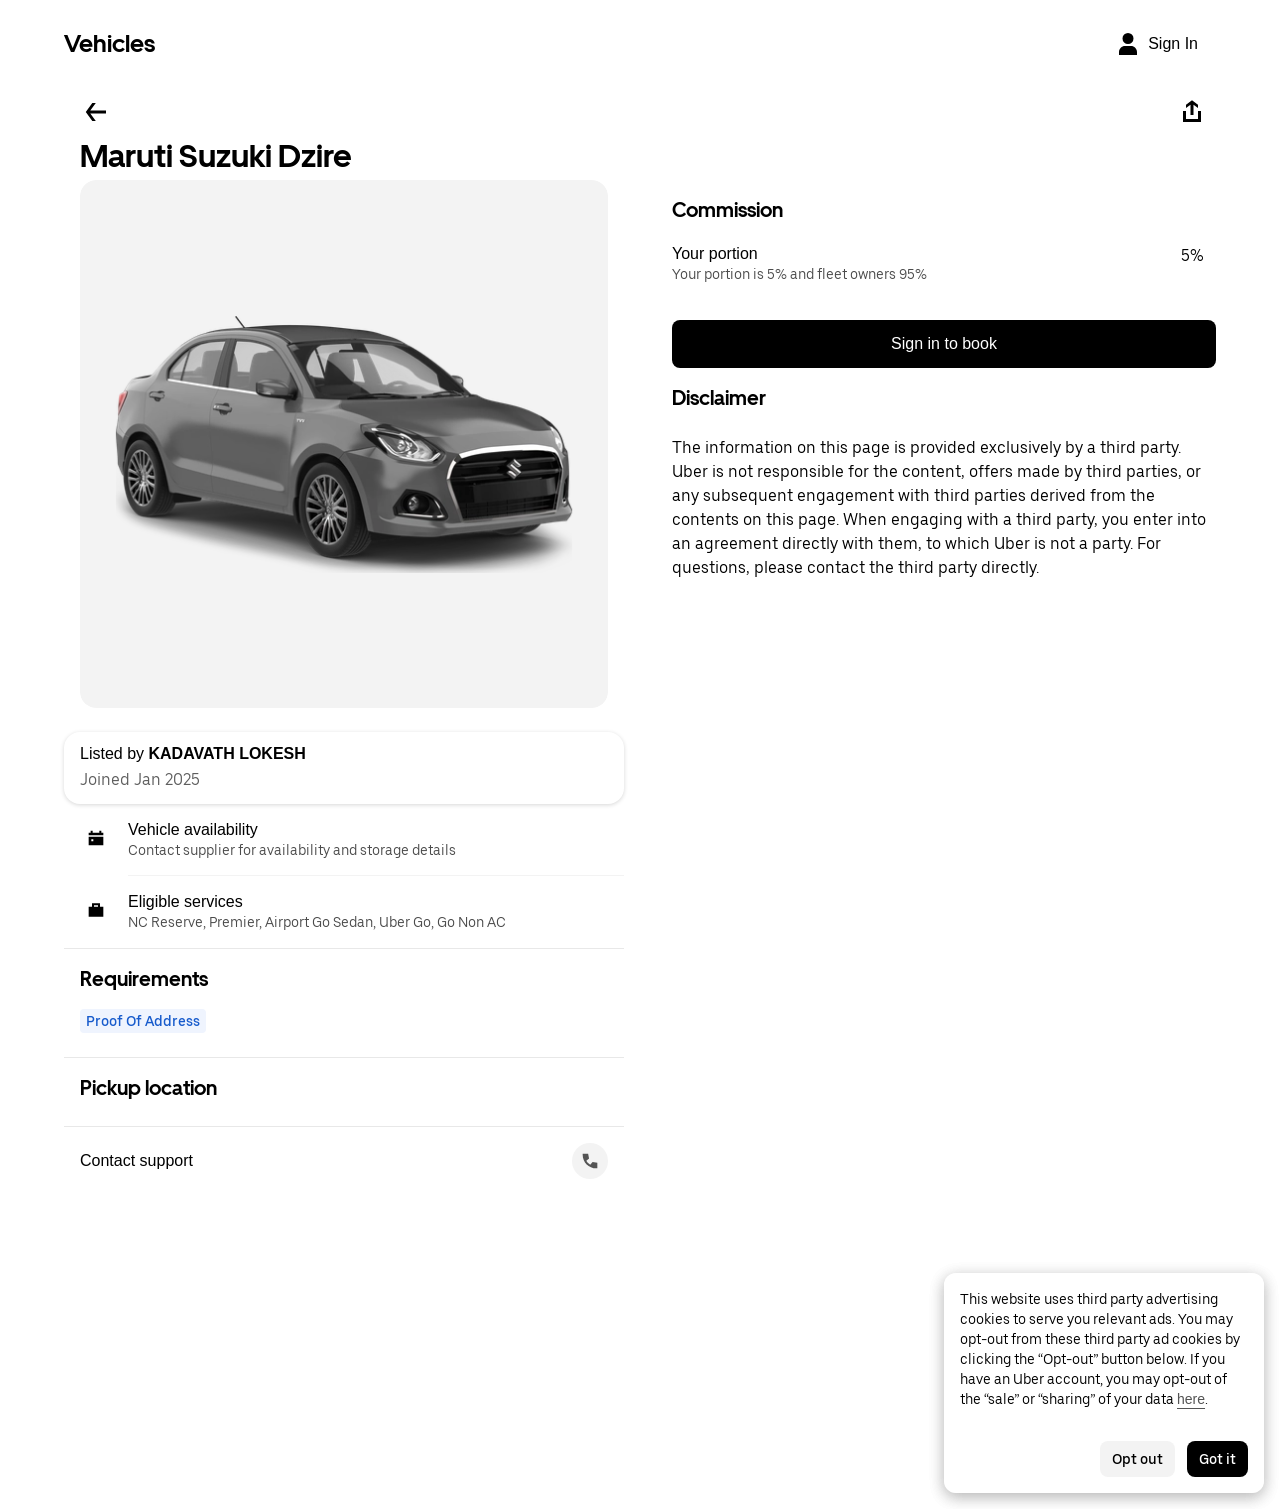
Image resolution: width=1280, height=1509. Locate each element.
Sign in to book (944, 343)
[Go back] (96, 112)
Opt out (1137, 1459)
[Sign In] (1157, 44)
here (1191, 1399)
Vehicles (109, 43)
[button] (944, 264)
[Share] (1192, 112)
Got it (1217, 1459)
